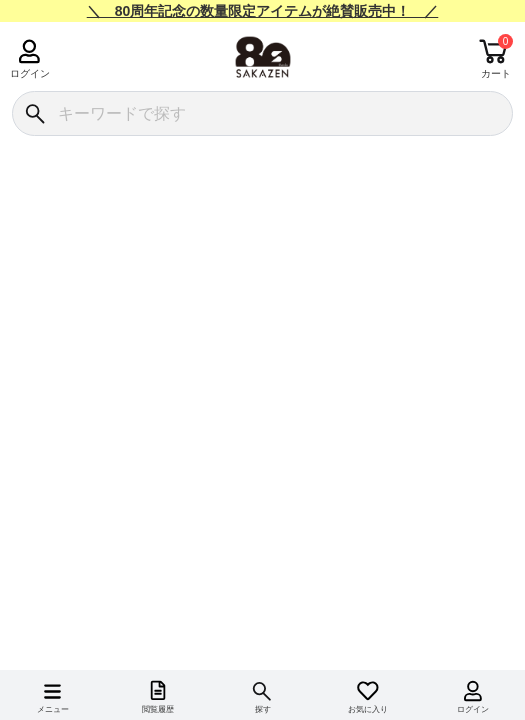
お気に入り (368, 709)
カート (496, 73)
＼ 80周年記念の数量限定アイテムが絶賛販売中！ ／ (263, 11)
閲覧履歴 (158, 709)
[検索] (34, 113)
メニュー (53, 709)
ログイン (29, 73)
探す (263, 709)
